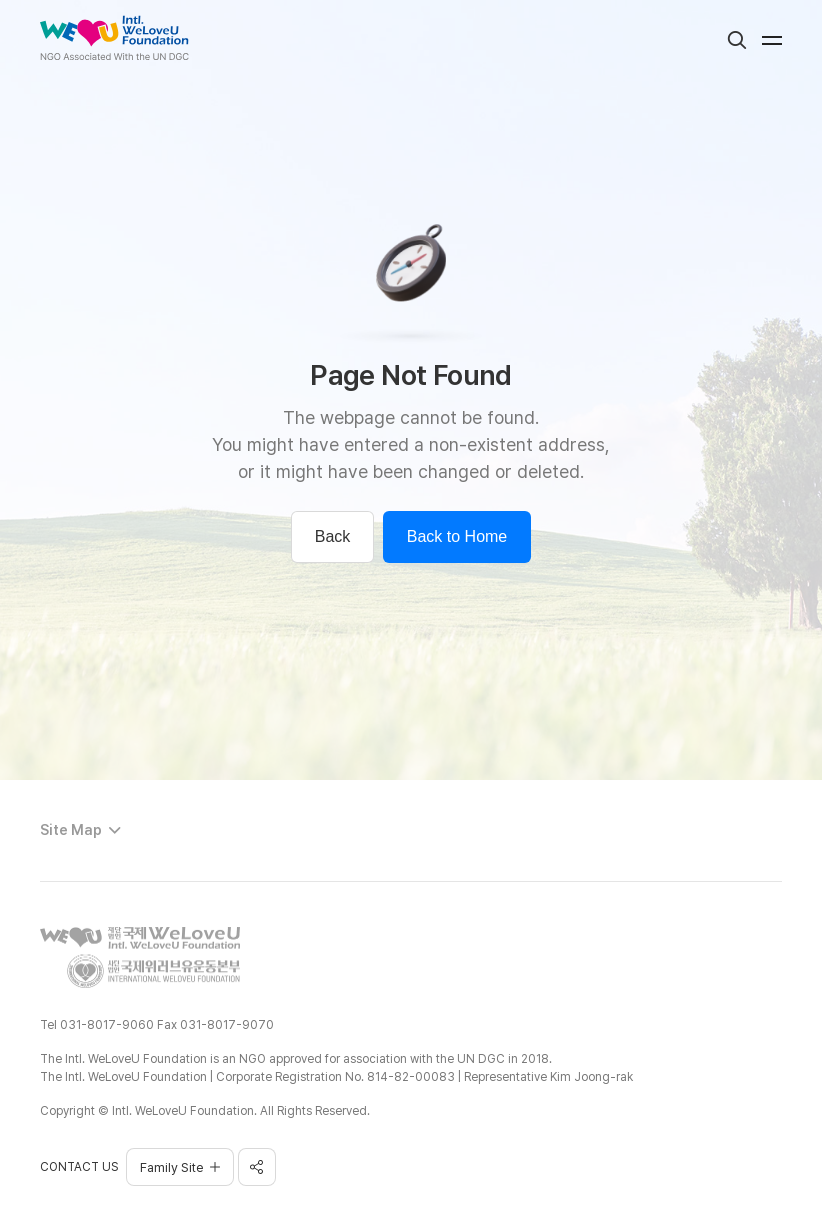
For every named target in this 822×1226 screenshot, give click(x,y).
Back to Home (457, 536)
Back (333, 536)
